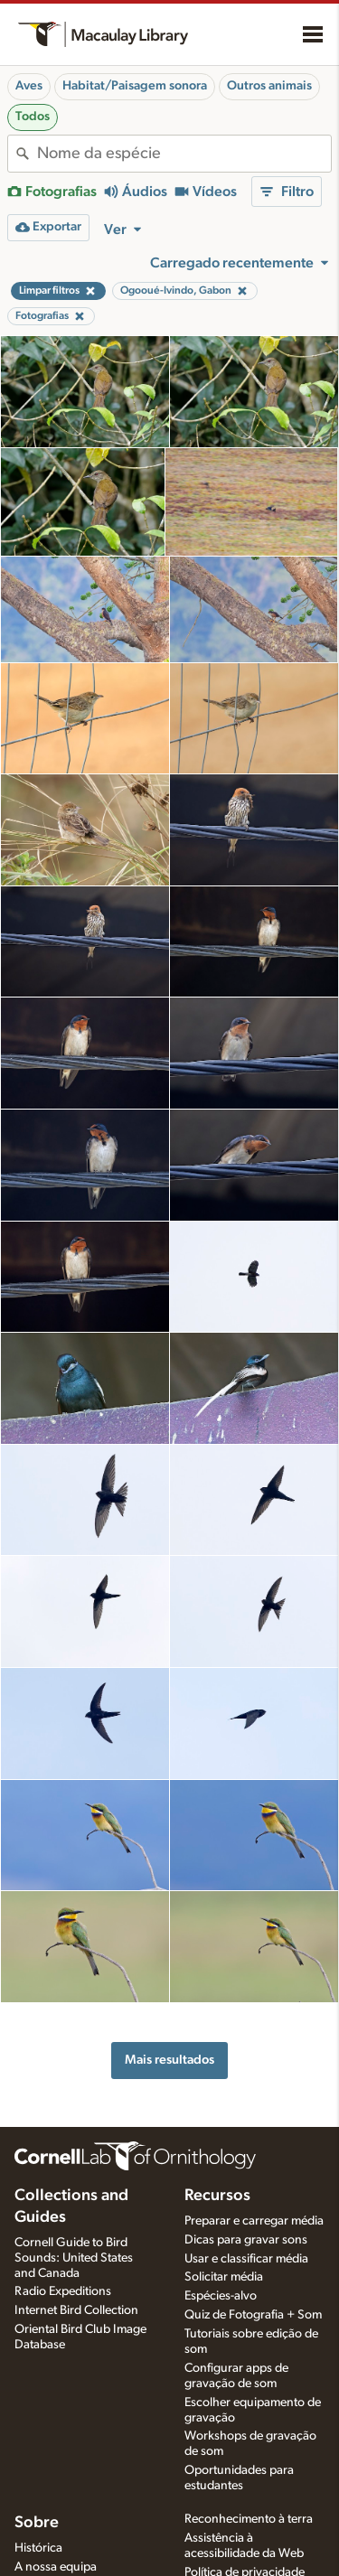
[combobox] (184, 154)
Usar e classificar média (246, 2259)
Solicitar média (223, 2277)
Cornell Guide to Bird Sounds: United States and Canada (73, 2258)
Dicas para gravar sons (245, 2240)
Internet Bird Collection (76, 2310)
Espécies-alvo (220, 2296)
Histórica (38, 2548)
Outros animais (269, 86)
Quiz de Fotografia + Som (253, 2315)
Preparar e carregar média (254, 2221)
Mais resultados (169, 2059)
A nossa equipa (55, 2567)
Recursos (217, 2195)
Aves (28, 86)
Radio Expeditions (62, 2291)
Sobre (36, 2523)
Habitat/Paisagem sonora (134, 86)
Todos (32, 116)
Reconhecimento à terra (248, 2519)
